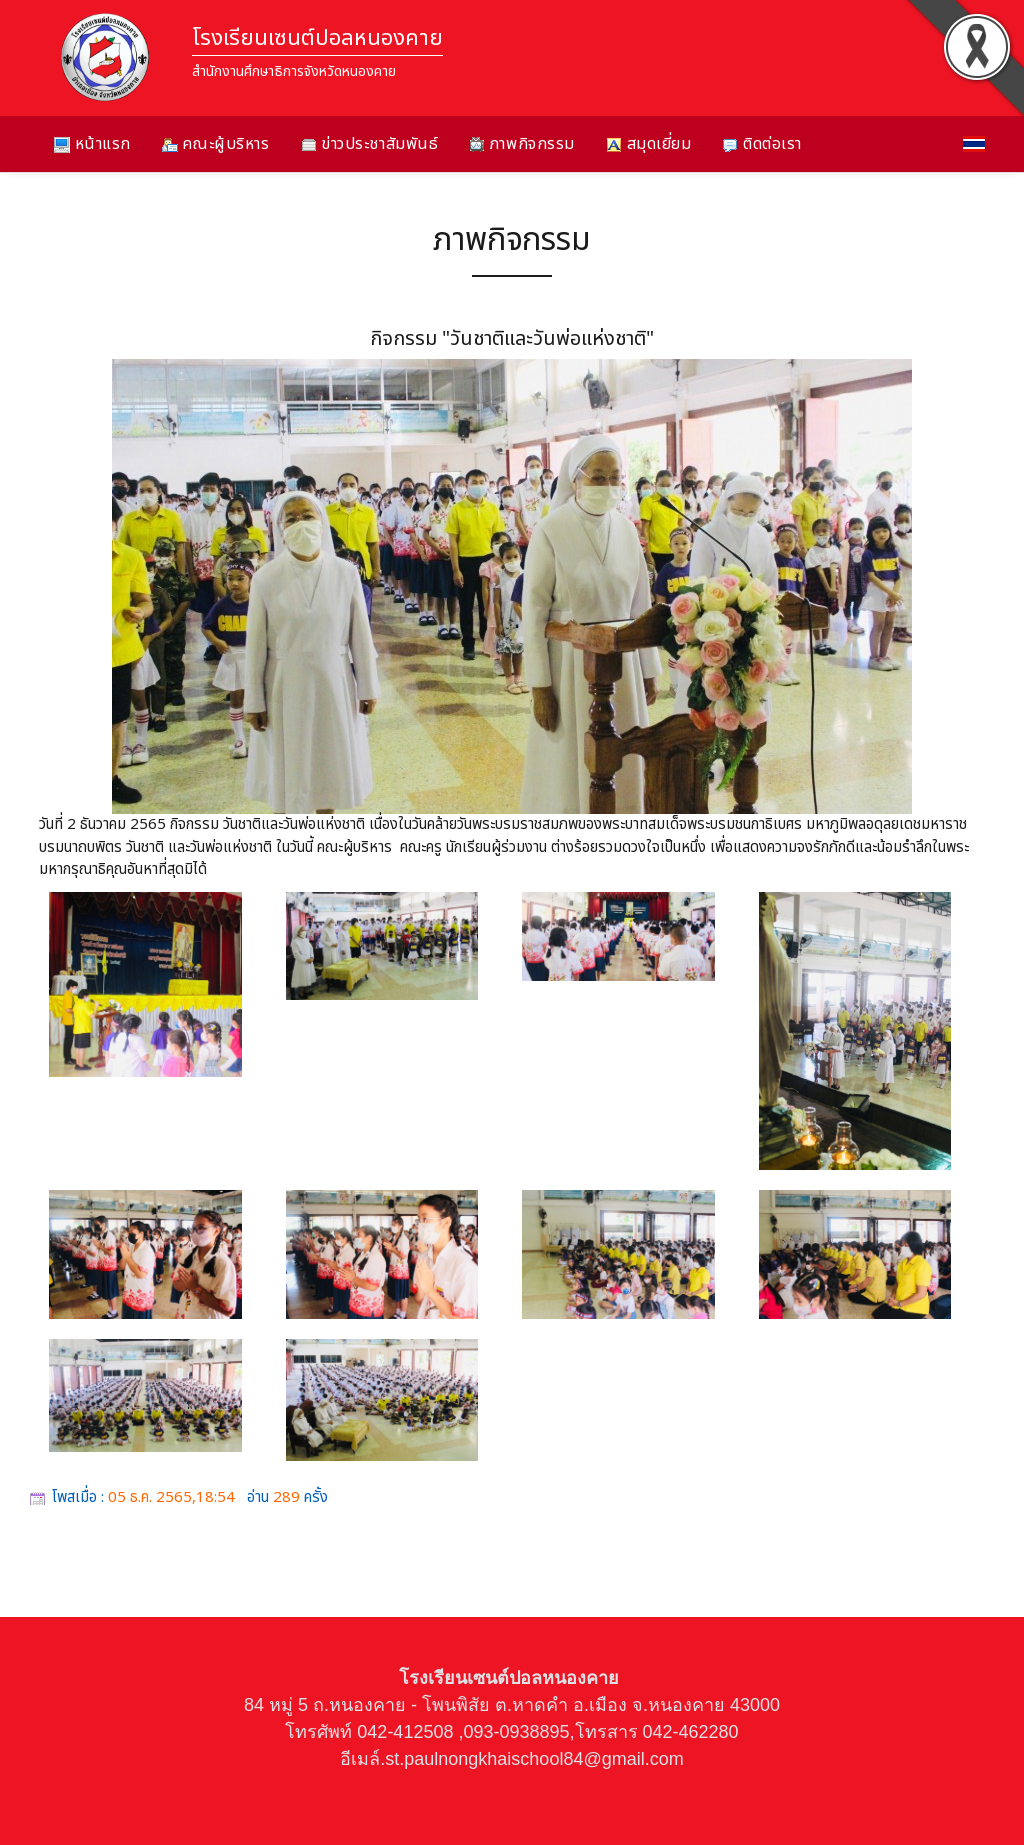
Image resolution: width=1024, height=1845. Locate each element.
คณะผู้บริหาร (216, 144)
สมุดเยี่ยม (648, 144)
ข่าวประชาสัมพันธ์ (370, 144)
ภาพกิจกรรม (522, 144)
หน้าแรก (92, 144)
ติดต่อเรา (761, 144)
